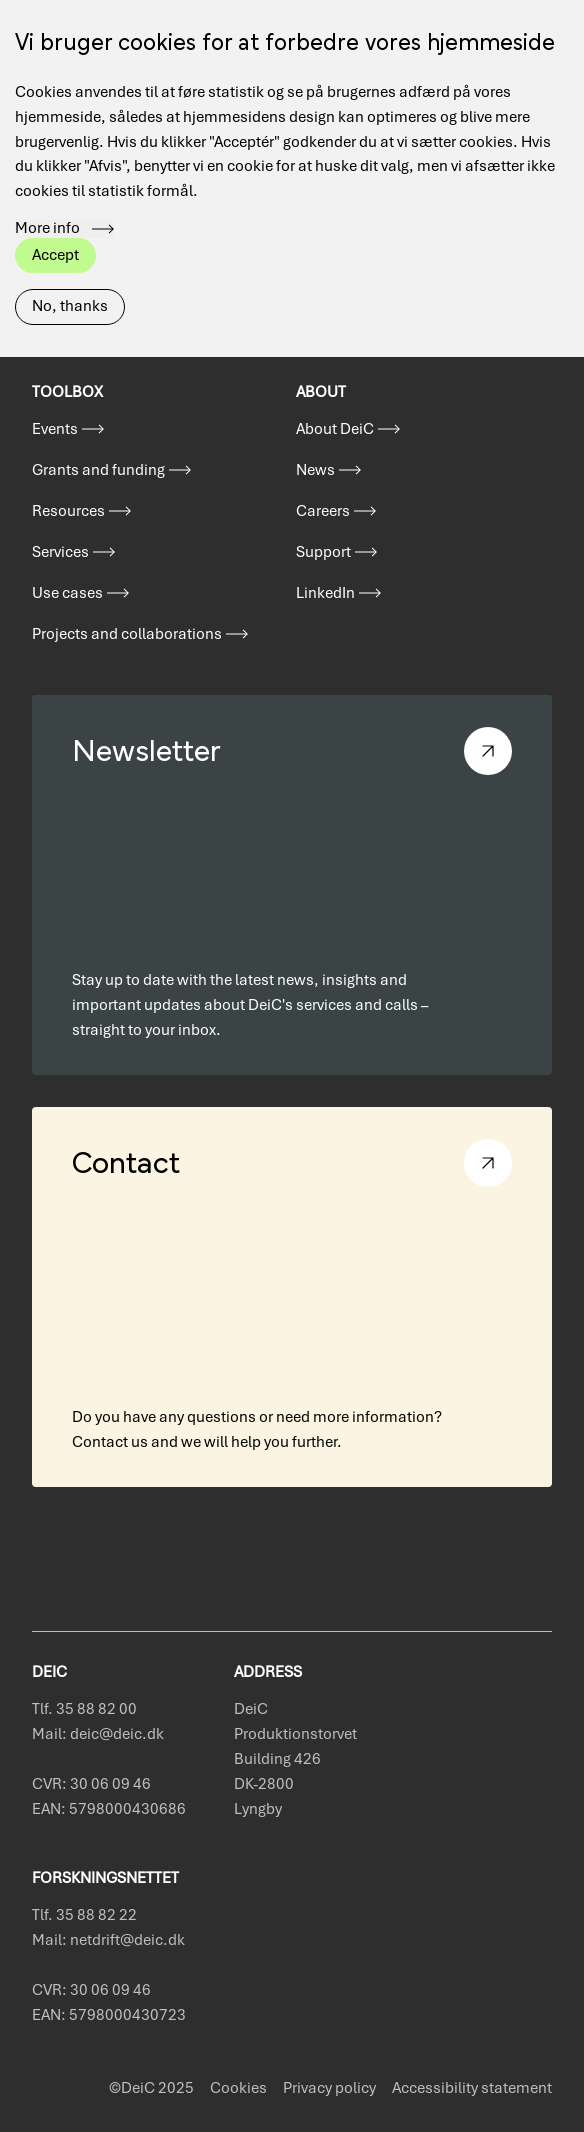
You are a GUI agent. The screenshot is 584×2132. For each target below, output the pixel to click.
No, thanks (70, 274)
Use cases (67, 593)
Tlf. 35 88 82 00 (84, 1709)
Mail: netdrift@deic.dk (108, 1940)
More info (47, 197)
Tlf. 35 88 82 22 (84, 1915)
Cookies (238, 2088)
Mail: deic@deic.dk (98, 1734)
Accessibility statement (472, 2088)
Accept (55, 222)
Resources (68, 511)
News (315, 470)
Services (60, 552)
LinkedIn (325, 593)
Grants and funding (98, 470)
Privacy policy (329, 2088)
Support (323, 552)
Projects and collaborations (127, 634)
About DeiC (335, 429)
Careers (323, 511)
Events (55, 429)
